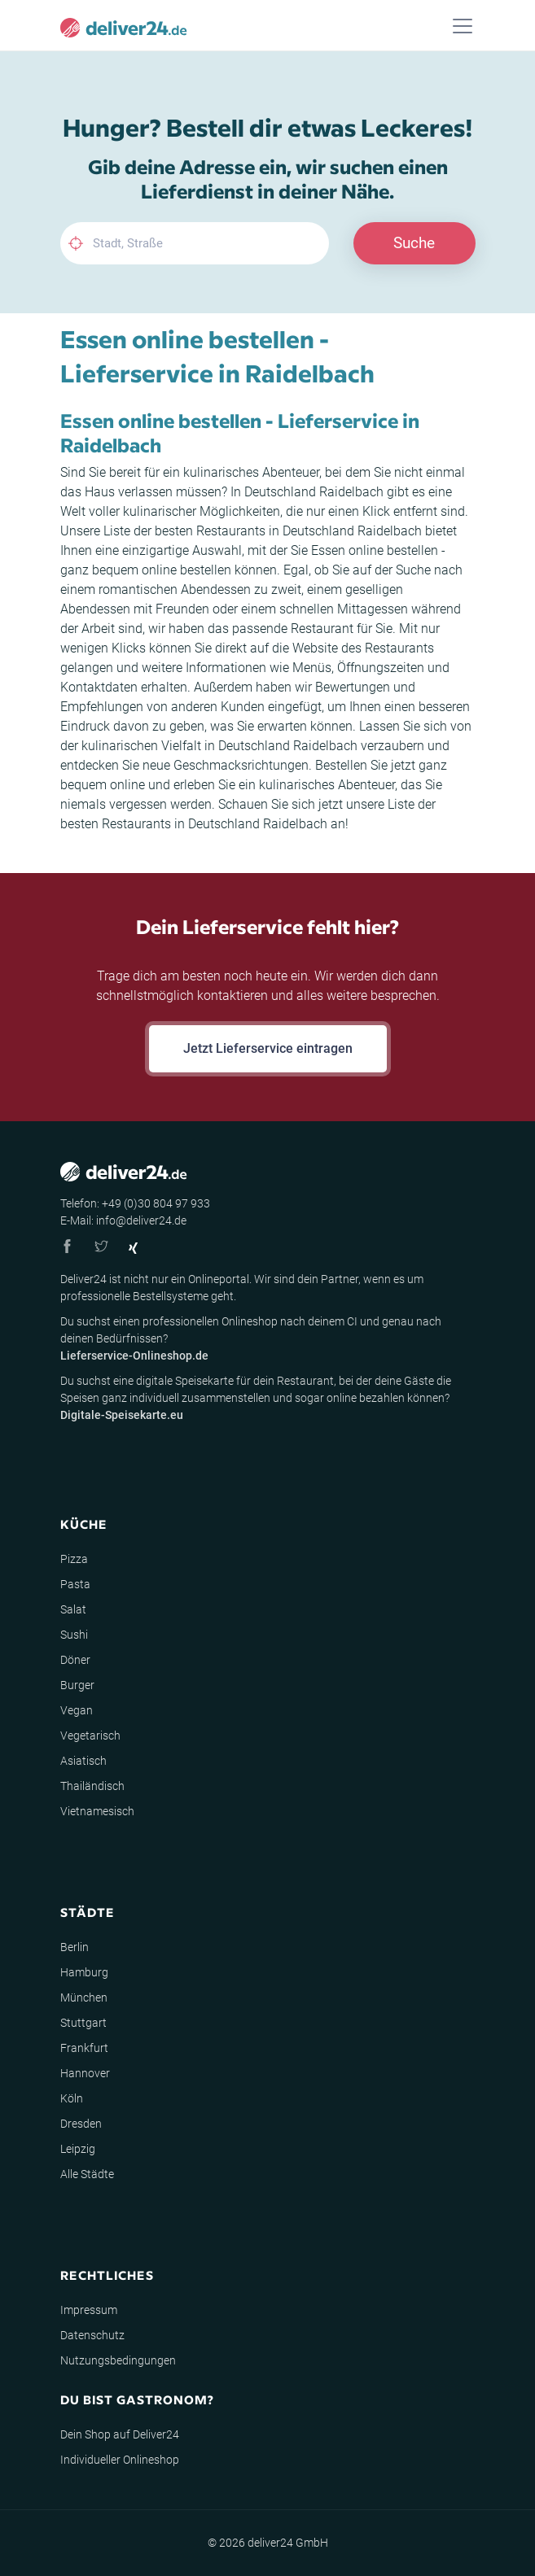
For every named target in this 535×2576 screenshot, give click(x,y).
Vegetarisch (90, 1735)
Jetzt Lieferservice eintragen (268, 1048)
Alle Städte (87, 2174)
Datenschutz (92, 2335)
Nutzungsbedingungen (118, 2360)
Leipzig (77, 2148)
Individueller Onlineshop (119, 2459)
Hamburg (84, 1972)
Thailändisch (92, 1785)
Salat (73, 1609)
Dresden (81, 2123)
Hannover (85, 2073)
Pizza (74, 1558)
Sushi (74, 1634)
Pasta (75, 1584)
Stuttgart (83, 2022)
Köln (71, 2098)
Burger (77, 1685)
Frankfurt (84, 2047)
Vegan (76, 1710)
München (83, 1997)
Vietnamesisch (97, 1811)
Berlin (74, 1947)
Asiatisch (83, 1760)
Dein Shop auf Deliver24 (119, 2434)
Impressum (88, 2309)
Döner (75, 1659)
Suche (414, 243)
